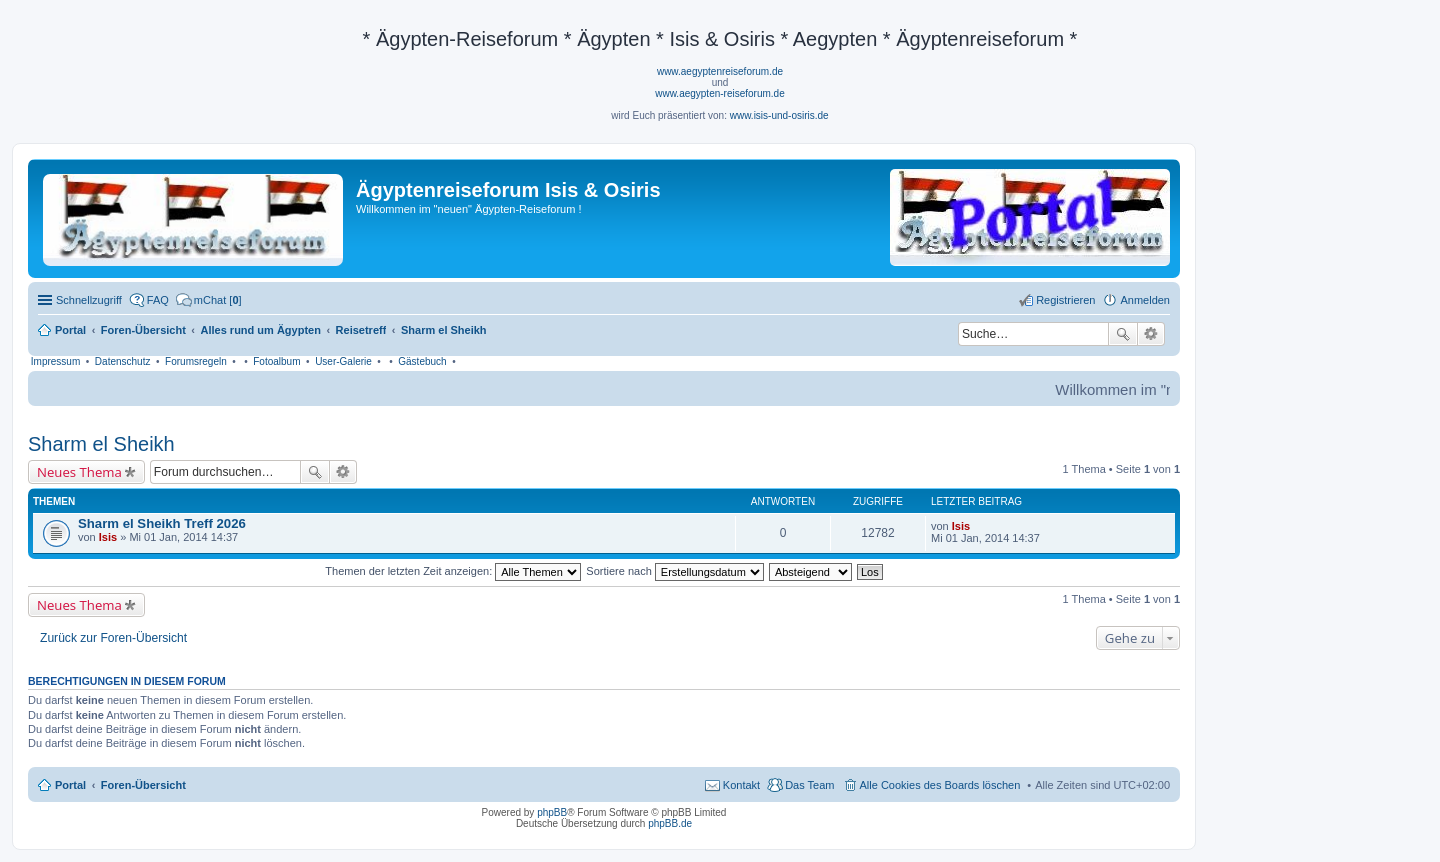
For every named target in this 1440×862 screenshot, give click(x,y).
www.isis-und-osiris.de (779, 115)
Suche (1123, 334)
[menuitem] (209, 300)
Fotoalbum (276, 361)
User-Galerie (343, 361)
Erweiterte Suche (1151, 334)
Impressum (55, 361)
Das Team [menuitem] (809, 785)
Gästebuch (422, 361)
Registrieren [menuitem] (1065, 300)
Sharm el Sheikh (101, 444)
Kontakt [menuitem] (741, 785)
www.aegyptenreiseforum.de (720, 71)
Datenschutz (123, 361)
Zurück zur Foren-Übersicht (113, 638)
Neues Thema (79, 472)
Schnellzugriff (89, 300)
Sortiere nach (674, 571)
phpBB (552, 812)
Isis (108, 537)
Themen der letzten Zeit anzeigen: (453, 571)
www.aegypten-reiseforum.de (720, 93)
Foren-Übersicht (143, 785)
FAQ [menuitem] (158, 300)
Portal (70, 330)
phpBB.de (670, 823)
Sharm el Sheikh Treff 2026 (162, 523)
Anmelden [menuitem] (1145, 300)
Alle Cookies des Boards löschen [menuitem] (940, 785)
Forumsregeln (196, 361)
